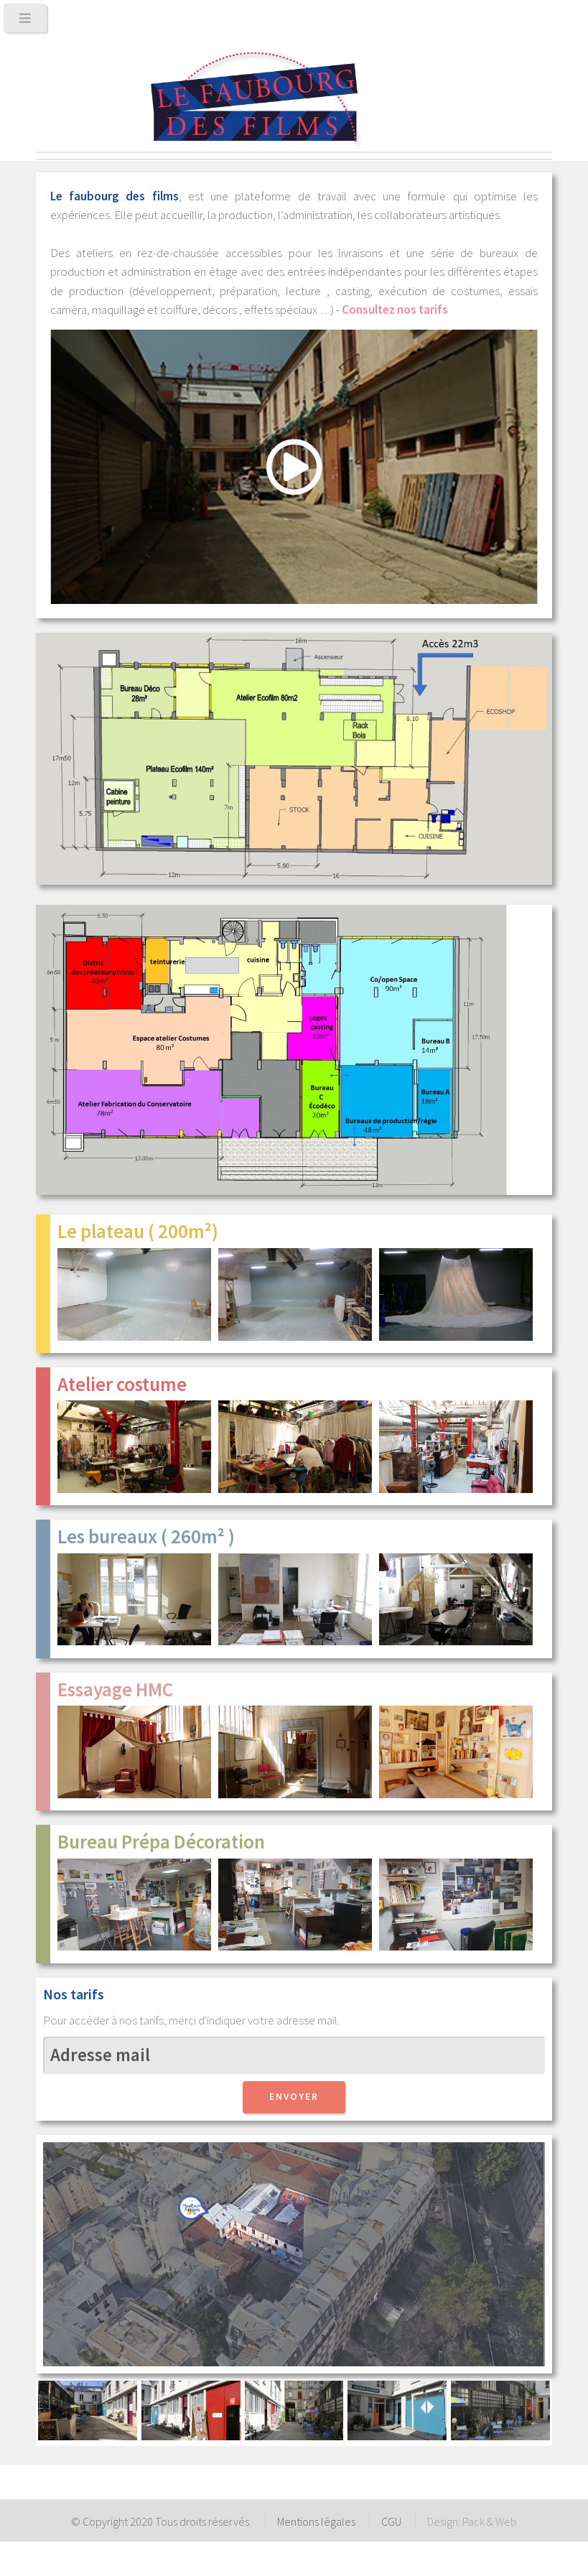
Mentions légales (316, 2521)
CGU (391, 2521)
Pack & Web (489, 2521)
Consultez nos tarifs (395, 309)
